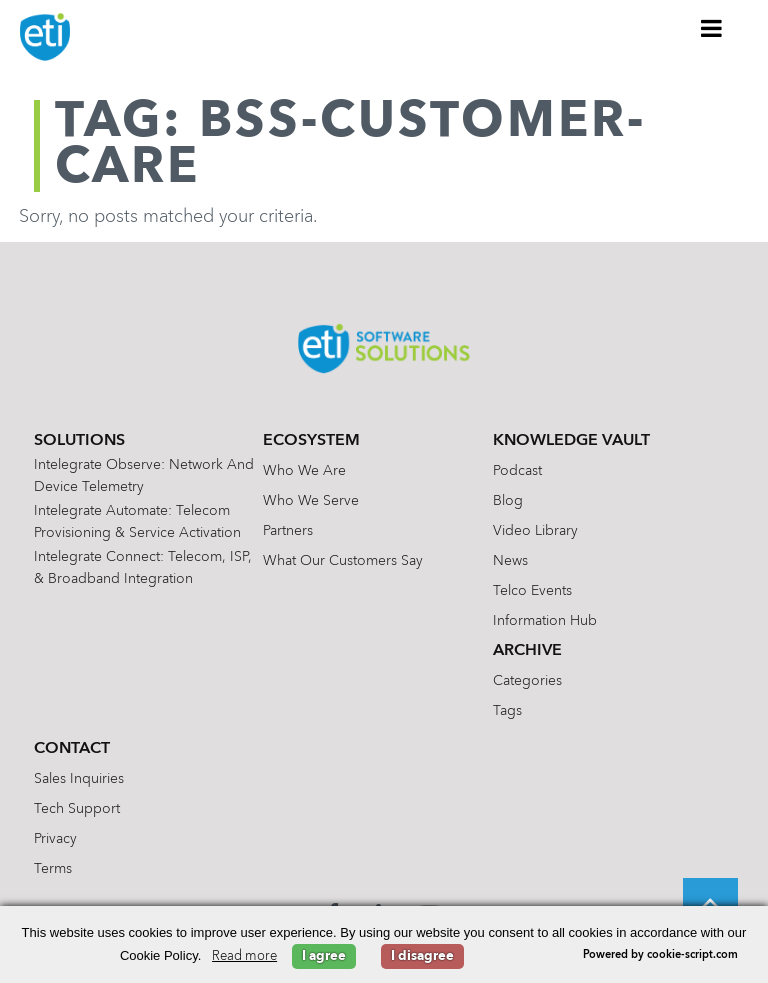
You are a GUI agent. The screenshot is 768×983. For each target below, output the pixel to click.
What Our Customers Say (343, 561)
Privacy (55, 839)
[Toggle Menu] (712, 28)
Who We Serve (311, 501)
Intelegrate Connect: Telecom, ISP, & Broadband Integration (143, 568)
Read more (244, 956)
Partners (288, 531)
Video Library (535, 531)
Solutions (79, 441)
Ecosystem (311, 441)
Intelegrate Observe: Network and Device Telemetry (144, 476)
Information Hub (545, 621)
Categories (527, 681)
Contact (72, 749)
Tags (507, 711)
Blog (508, 501)
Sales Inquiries (79, 779)
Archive (527, 651)
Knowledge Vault (571, 441)
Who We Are (304, 471)
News (510, 561)
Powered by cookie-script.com (660, 955)
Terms (53, 869)
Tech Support (77, 809)
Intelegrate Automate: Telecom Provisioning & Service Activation (137, 522)
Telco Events (532, 591)
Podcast (517, 471)
